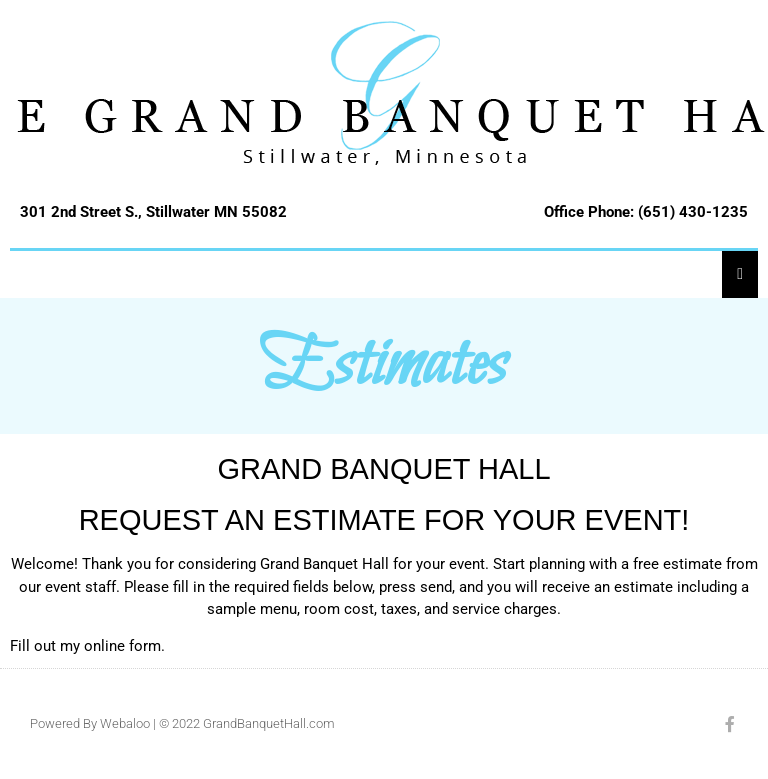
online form (122, 646)
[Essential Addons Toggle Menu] (740, 273)
